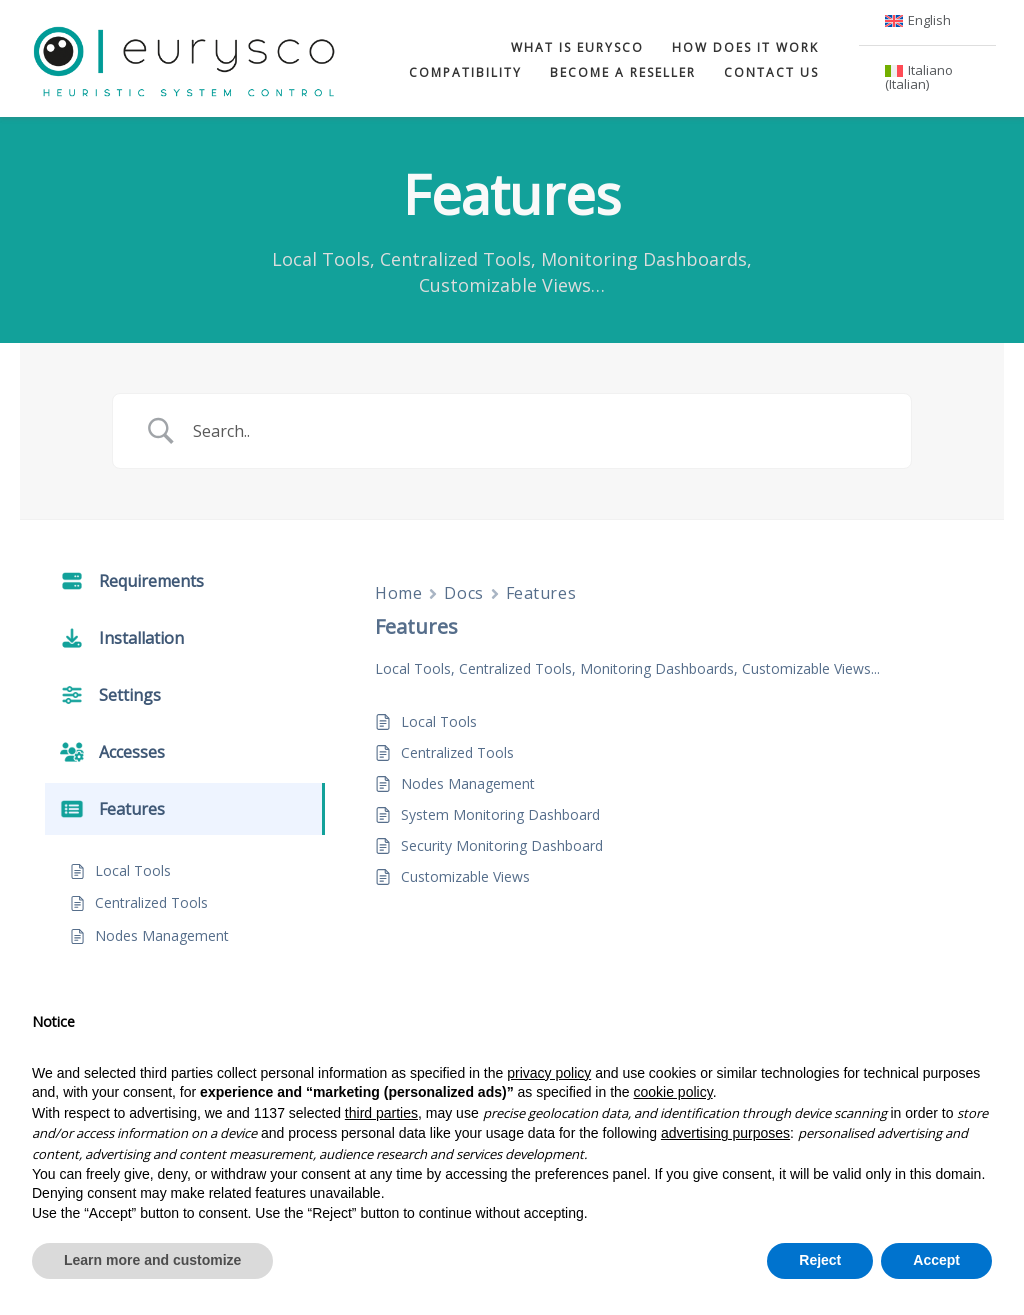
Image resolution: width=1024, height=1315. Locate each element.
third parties (381, 1113)
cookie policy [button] (673, 1092)
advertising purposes (725, 1133)
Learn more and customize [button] (152, 1260)
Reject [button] (820, 1260)
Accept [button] (936, 1260)
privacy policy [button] (549, 1073)
